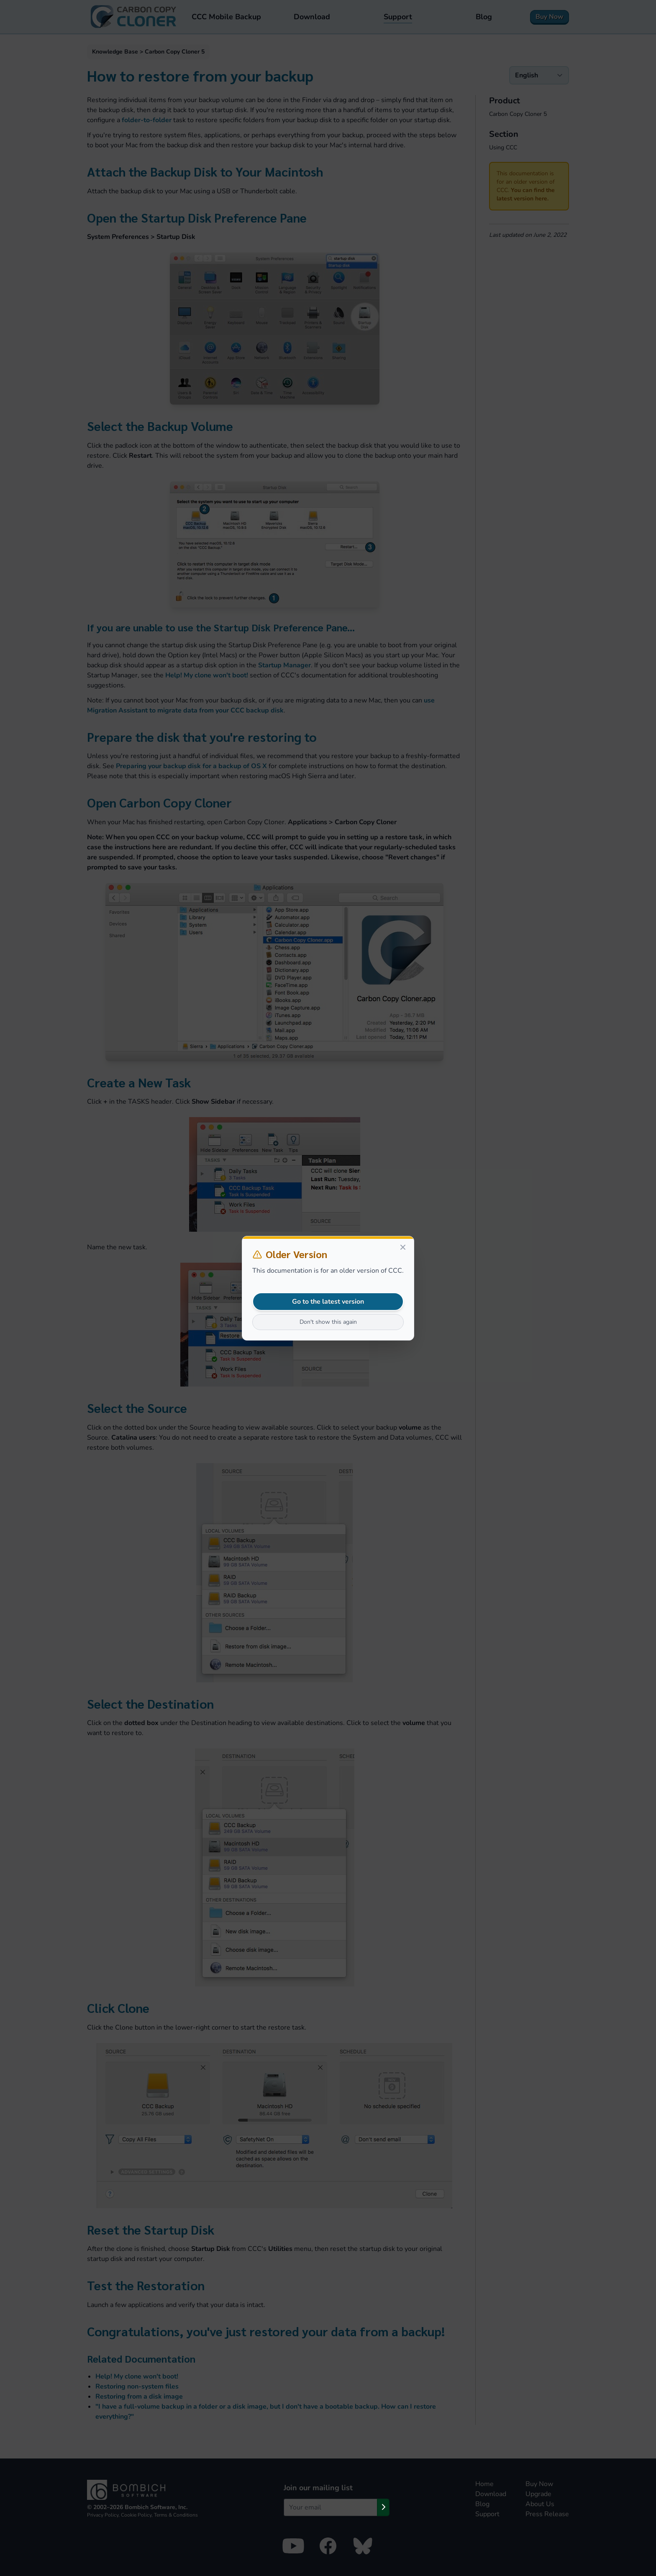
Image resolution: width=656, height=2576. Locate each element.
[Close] (403, 1247)
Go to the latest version (328, 1301)
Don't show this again (328, 1322)
